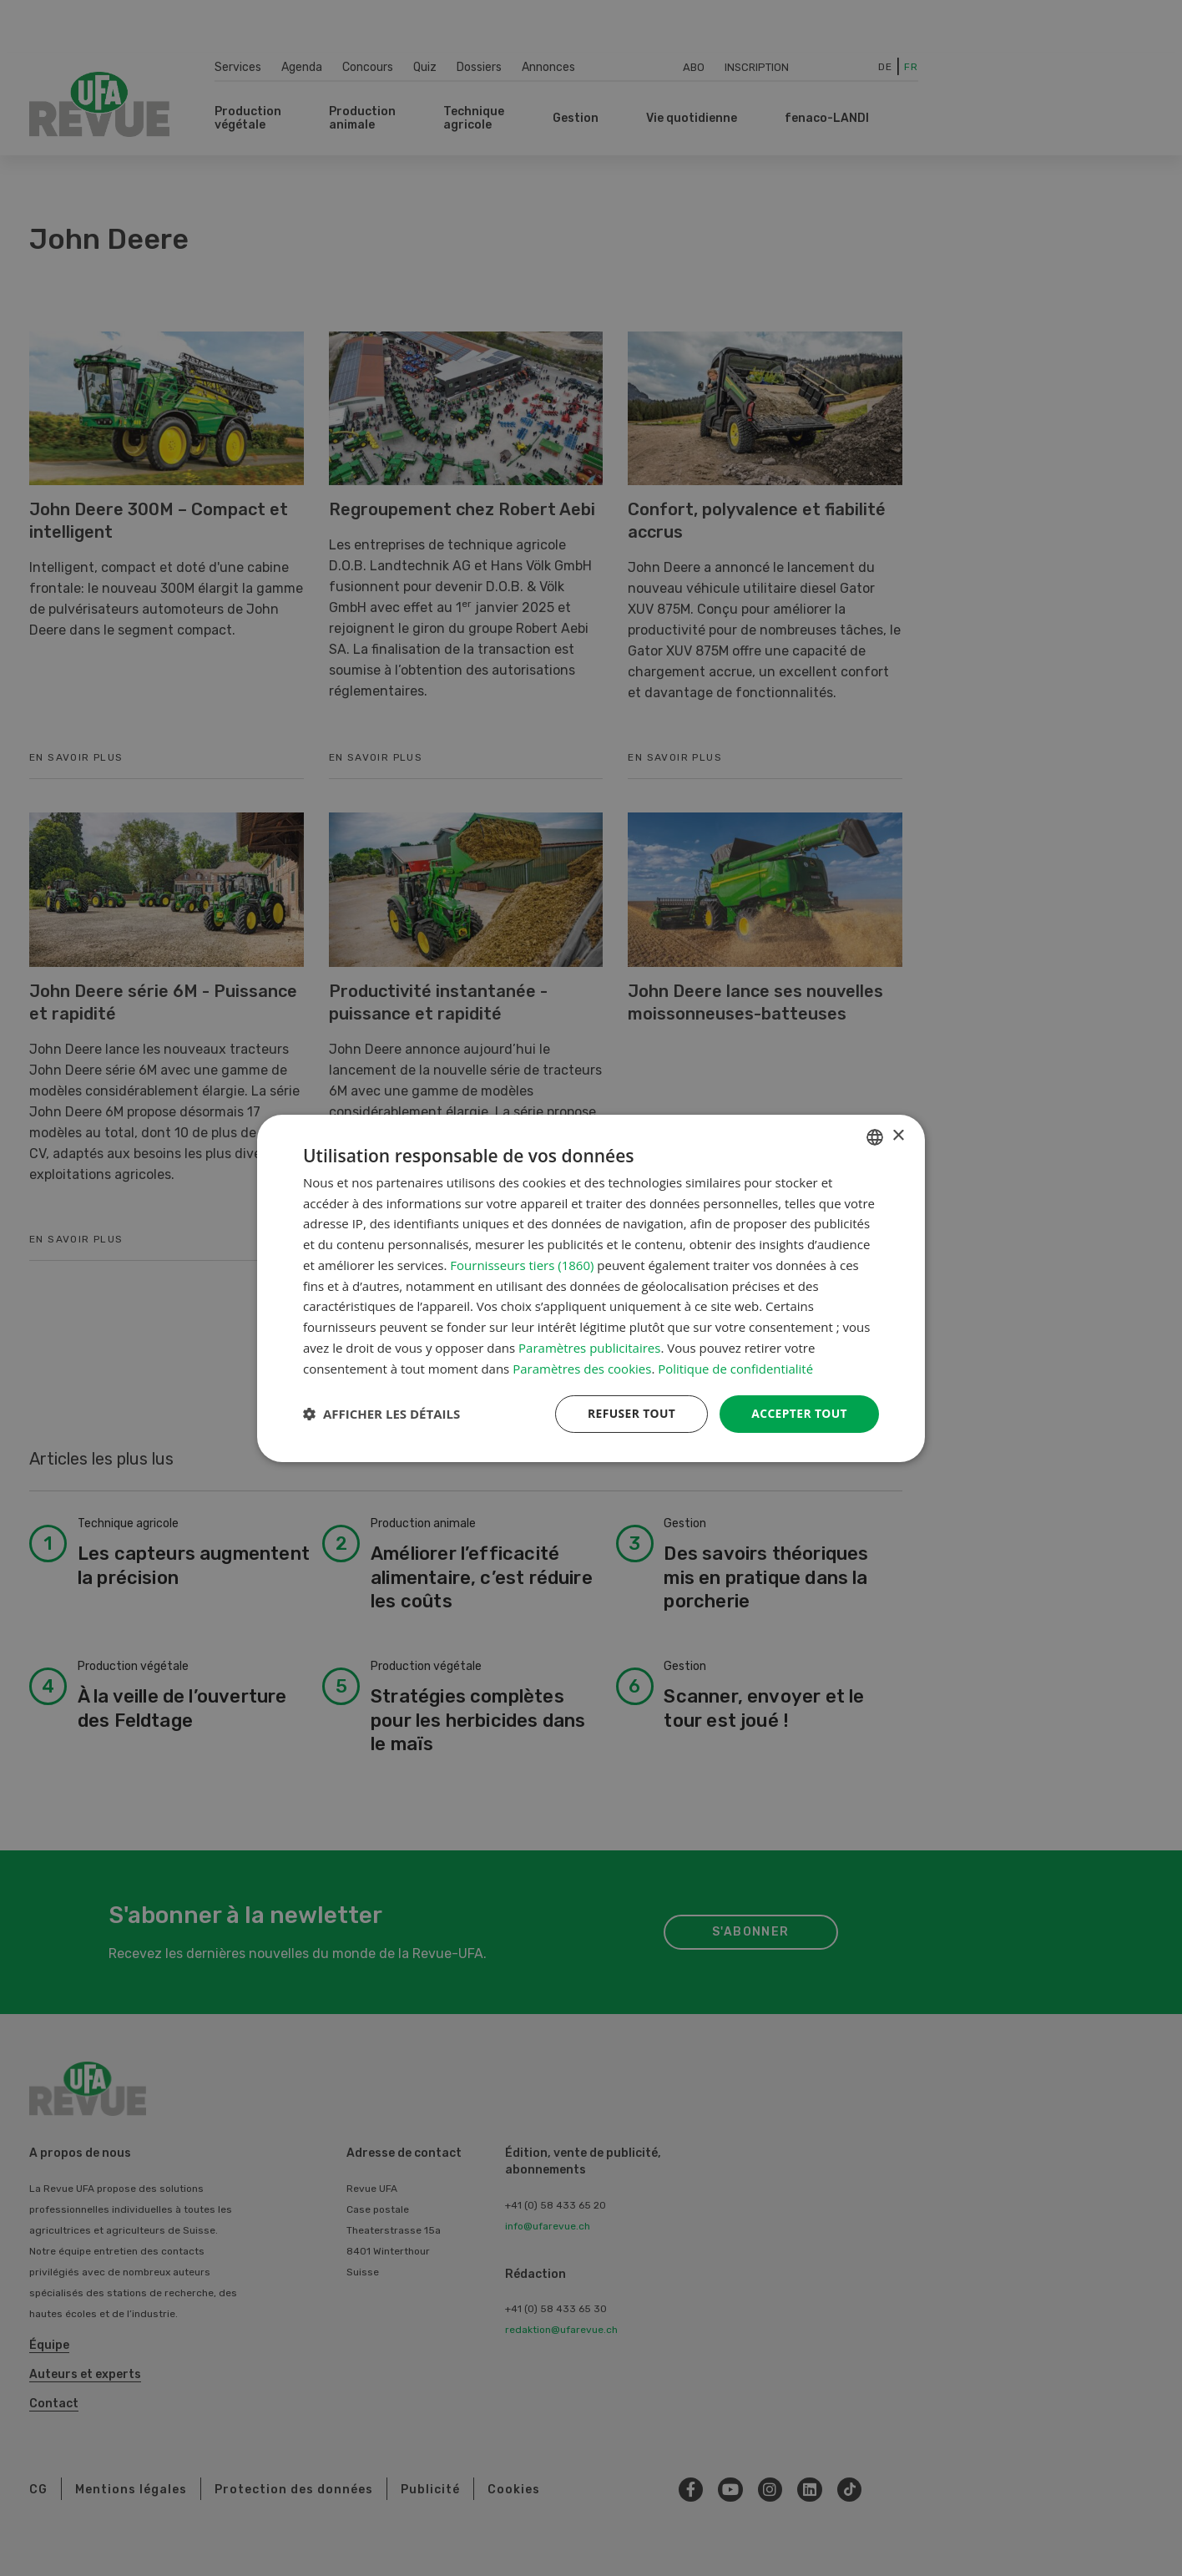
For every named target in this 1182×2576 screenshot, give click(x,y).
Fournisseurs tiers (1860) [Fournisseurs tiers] (522, 1265)
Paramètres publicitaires (589, 1347)
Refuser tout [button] (629, 1413)
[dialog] (591, 1288)
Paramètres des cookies (582, 1367)
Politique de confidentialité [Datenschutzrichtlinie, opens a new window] (736, 1367)
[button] (381, 1413)
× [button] (898, 1136)
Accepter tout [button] (798, 1413)
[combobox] (874, 1136)
